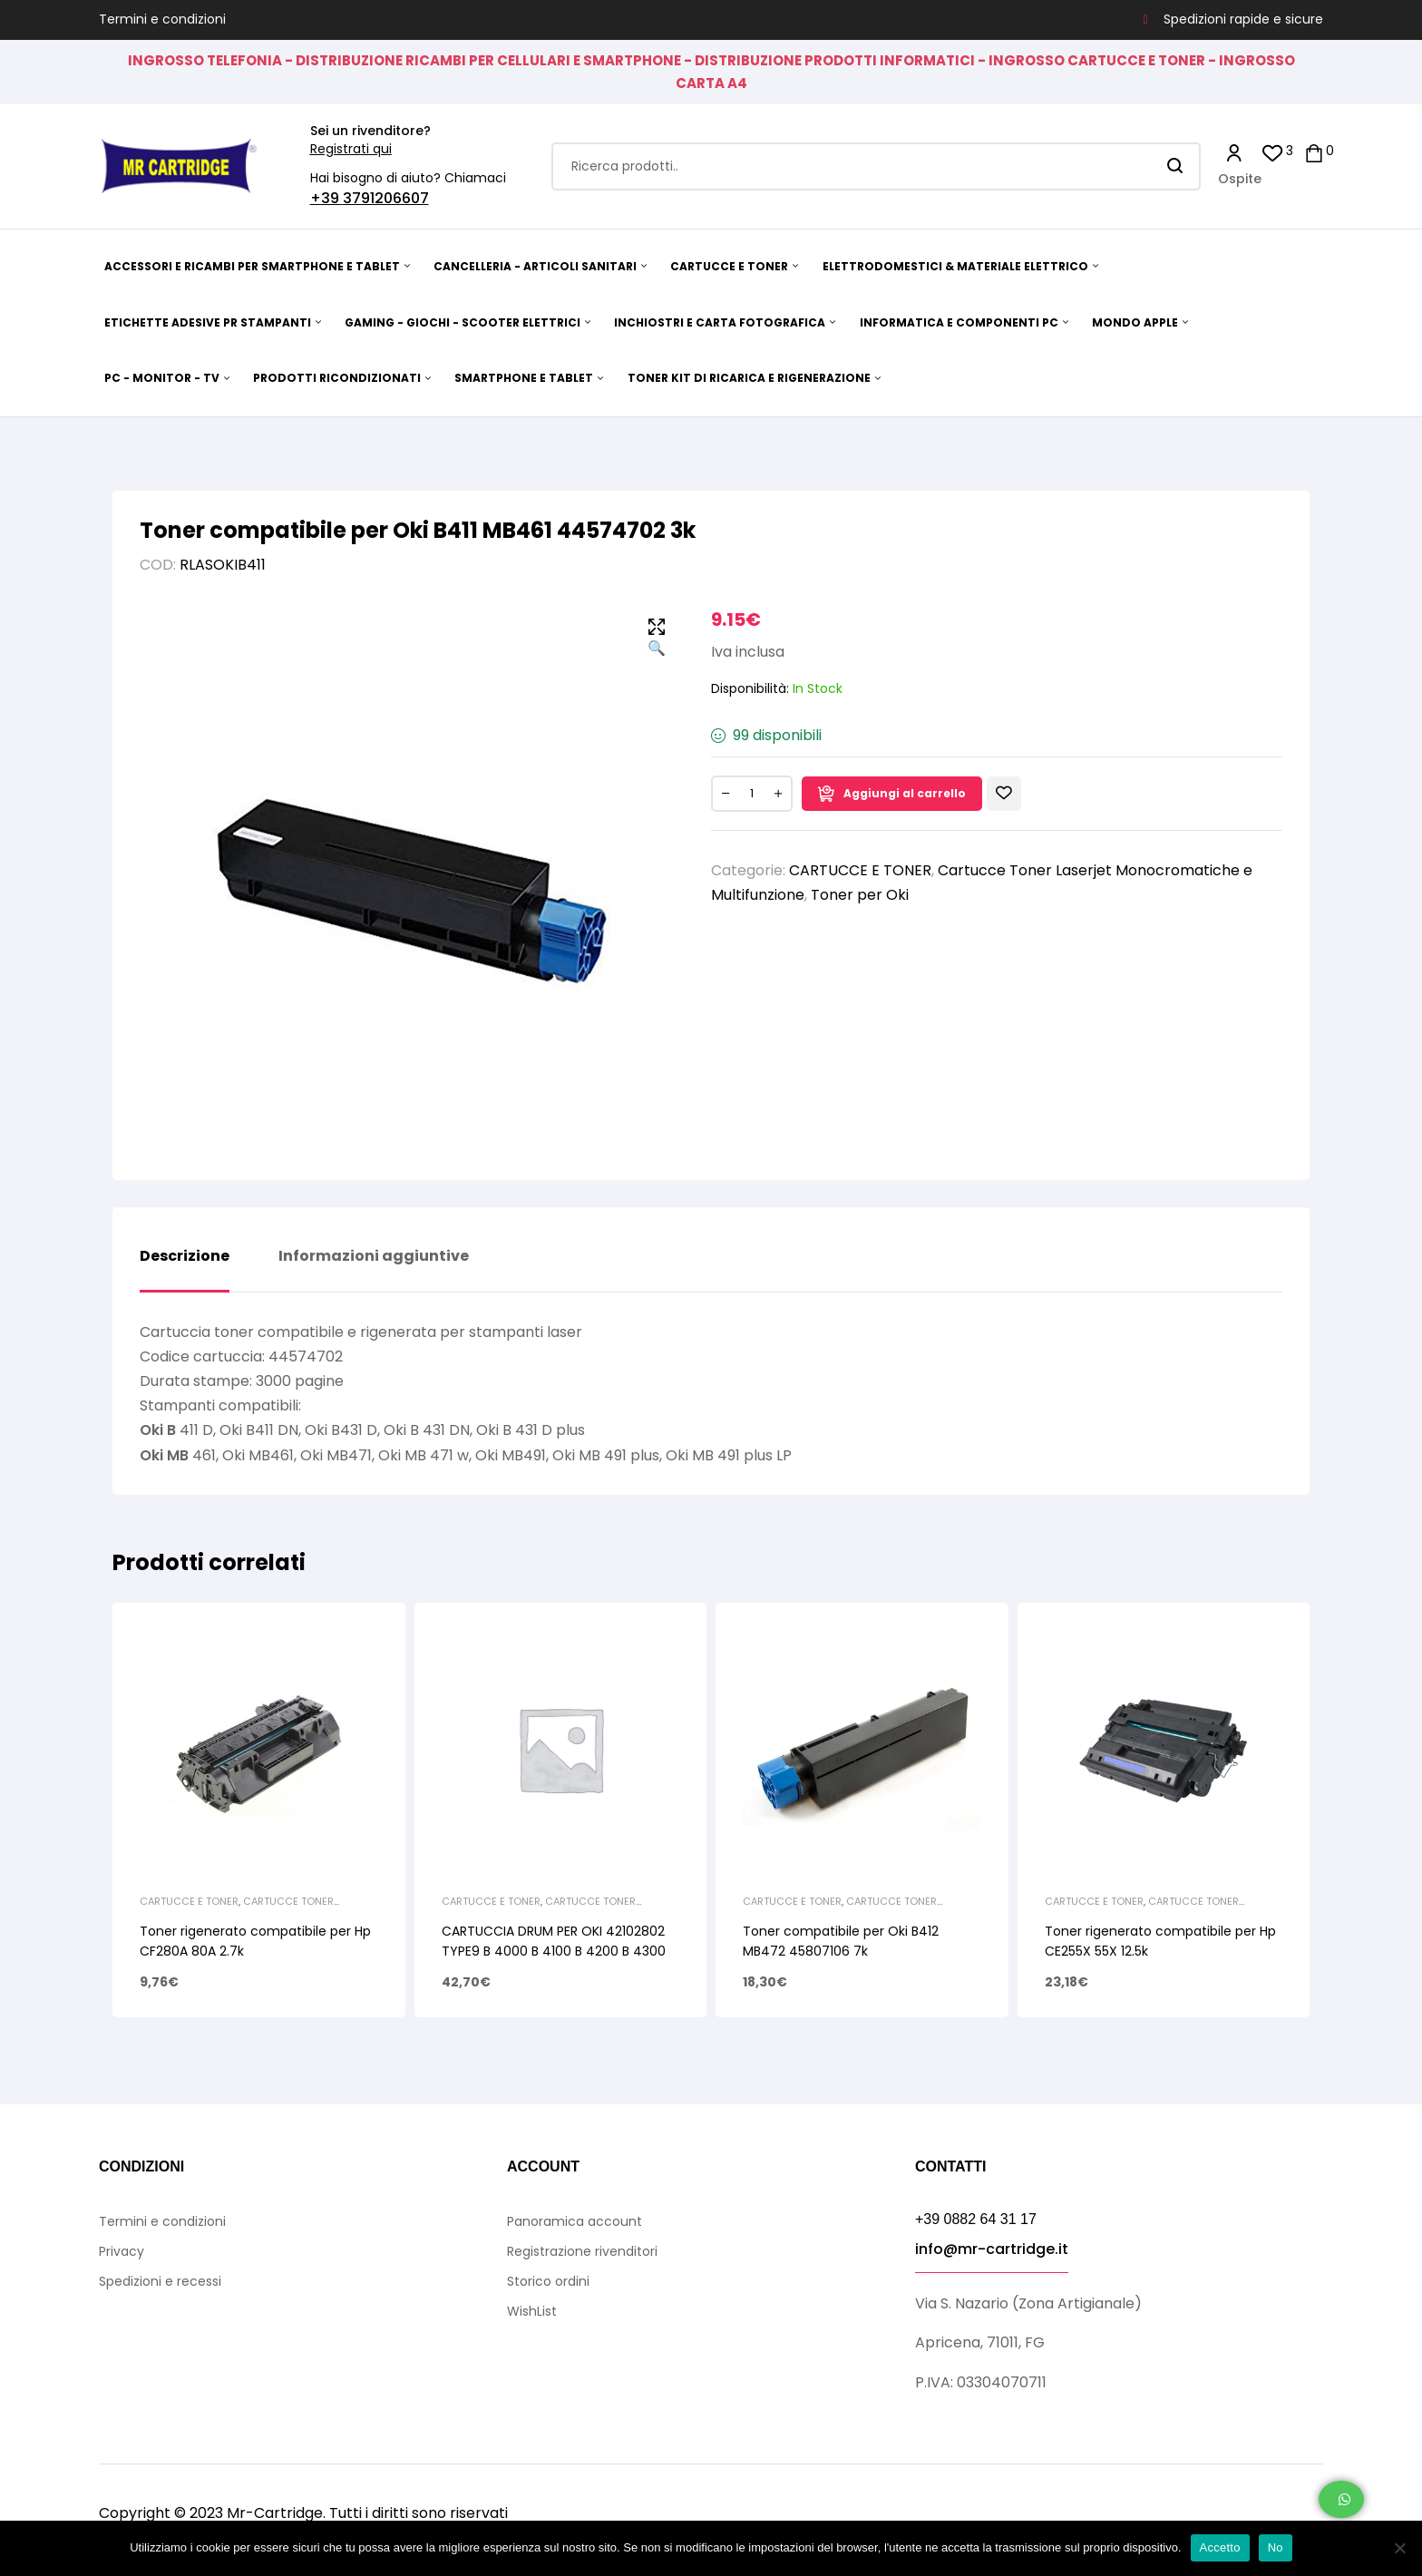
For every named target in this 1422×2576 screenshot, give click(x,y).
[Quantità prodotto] (751, 793)
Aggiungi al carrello (904, 793)
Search (1176, 166)
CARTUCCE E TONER (860, 870)
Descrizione (184, 1257)
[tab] (184, 1270)
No (1275, 2547)
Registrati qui (351, 149)
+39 (326, 198)
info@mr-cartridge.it (991, 2249)
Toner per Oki (860, 894)
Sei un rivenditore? (370, 131)
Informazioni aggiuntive (373, 1257)
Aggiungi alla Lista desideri (1004, 793)
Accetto (1220, 2547)
